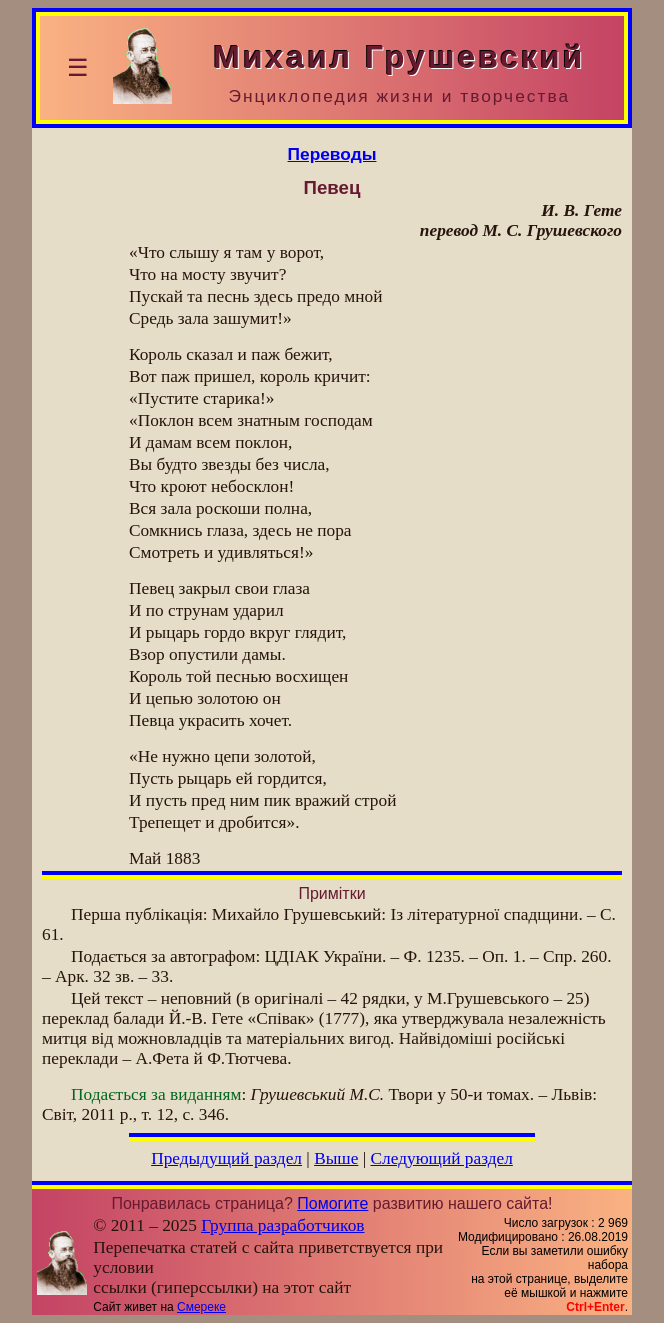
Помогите (332, 1203)
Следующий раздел (442, 1158)
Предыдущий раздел (226, 1158)
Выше (336, 1158)
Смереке (201, 1307)
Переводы (332, 154)
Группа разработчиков (282, 1225)
